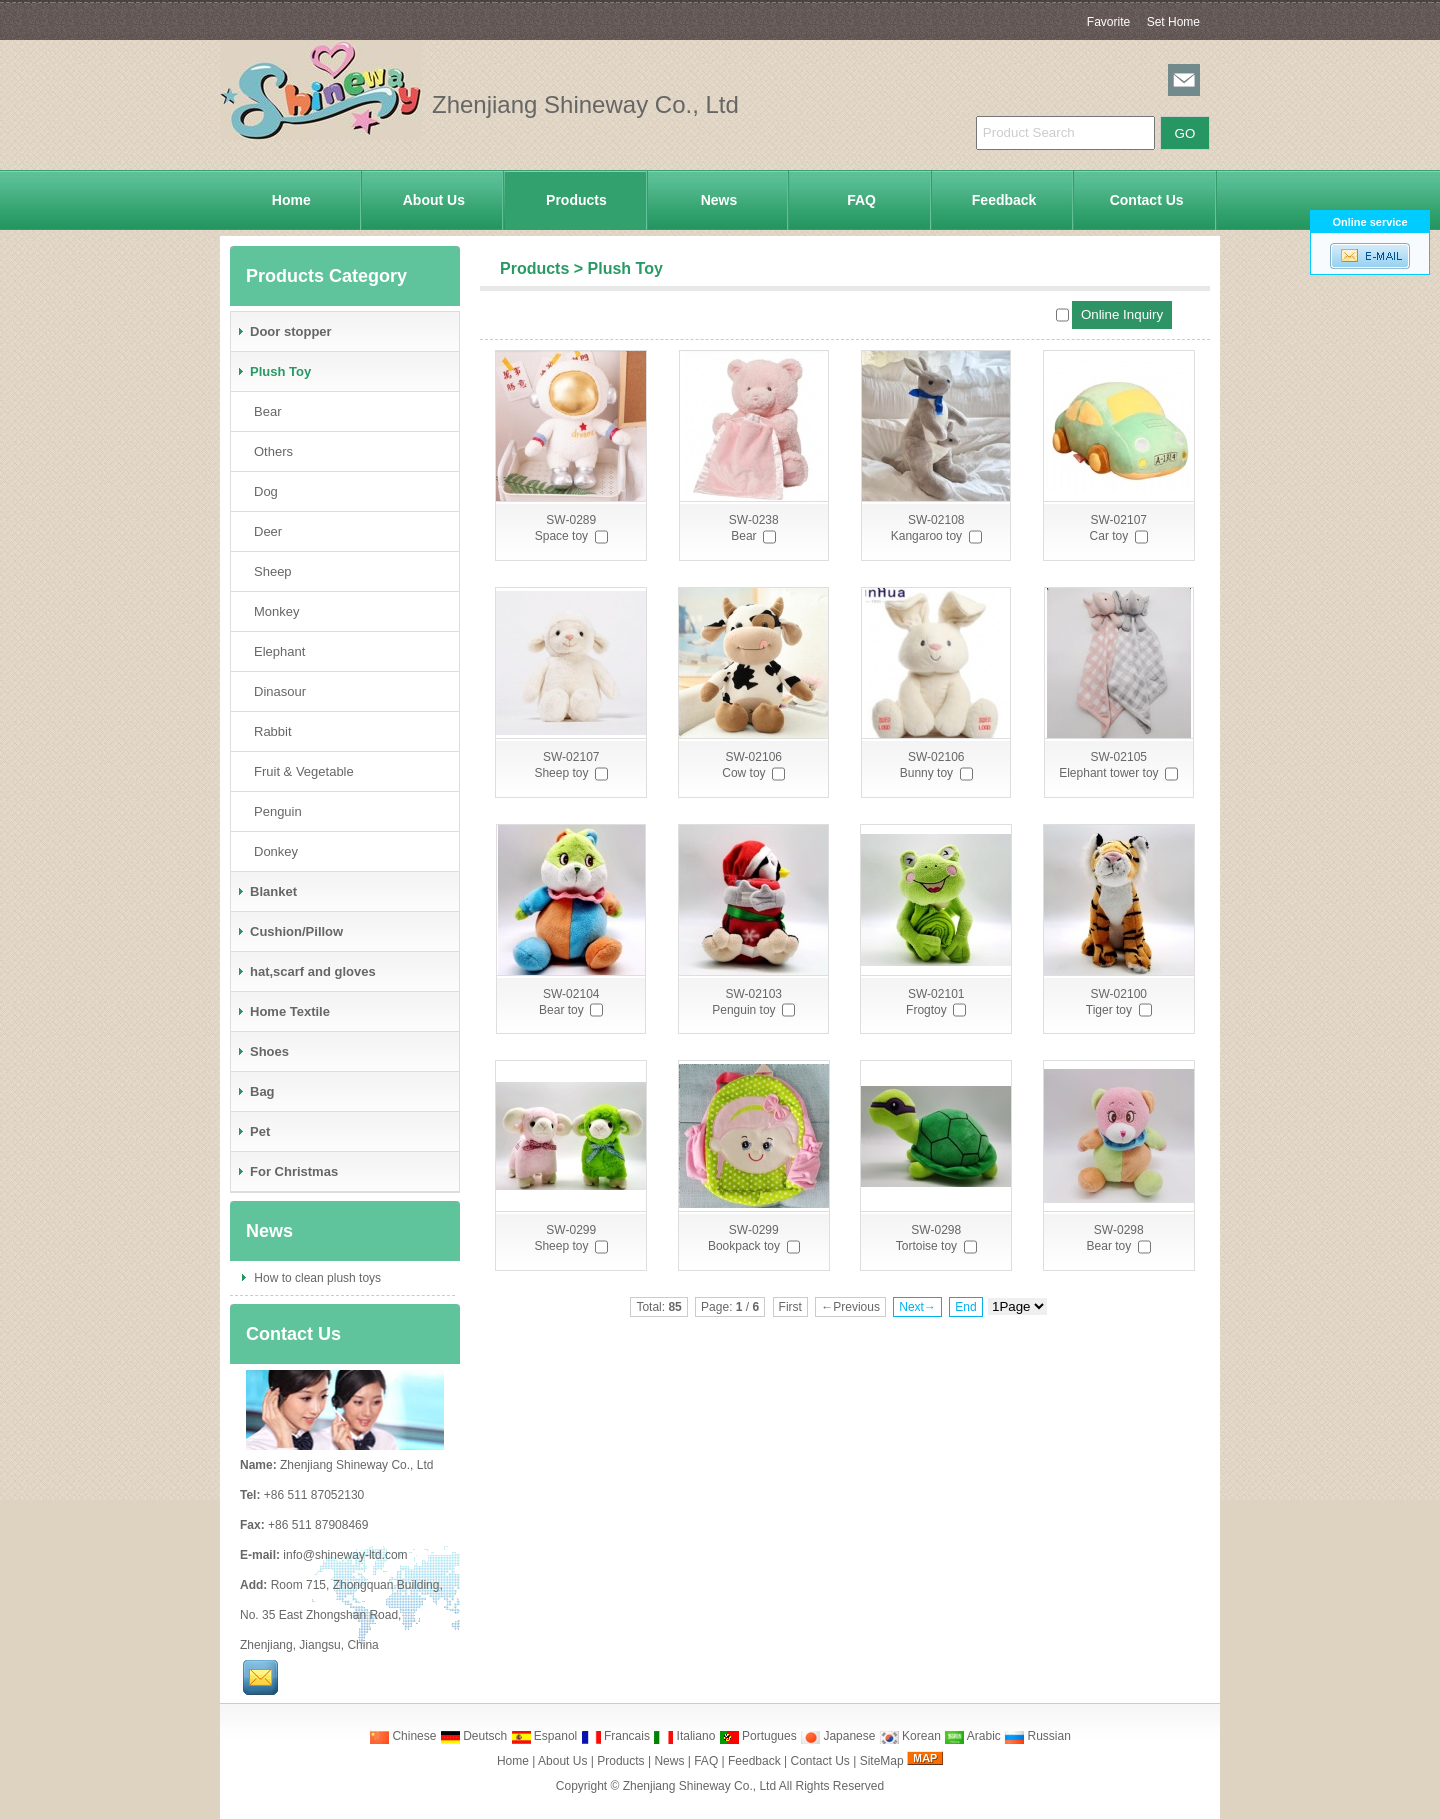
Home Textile (283, 1011)
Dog (262, 491)
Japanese (837, 1736)
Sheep (269, 571)
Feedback (1004, 200)
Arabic (972, 1736)
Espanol (544, 1736)
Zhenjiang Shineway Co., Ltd (699, 1786)
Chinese (402, 1736)
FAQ (861, 200)
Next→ (917, 1307)
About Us (434, 200)
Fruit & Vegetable (300, 771)
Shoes (262, 1051)
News (719, 200)
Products (576, 200)
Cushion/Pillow (289, 931)
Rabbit (269, 731)
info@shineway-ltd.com (345, 1555)
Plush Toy (625, 268)
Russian (1037, 1736)
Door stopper (284, 331)
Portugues (758, 1736)
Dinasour (276, 691)
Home (291, 200)
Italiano (684, 1736)
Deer (264, 531)
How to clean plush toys (316, 1278)
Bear (263, 411)
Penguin (274, 811)
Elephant (275, 651)
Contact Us (1147, 200)
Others (269, 451)
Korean (910, 1736)
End (965, 1307)
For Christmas (287, 1171)
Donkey (272, 851)
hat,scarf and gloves (306, 971)
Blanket (266, 891)
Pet (253, 1131)
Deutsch (473, 1736)
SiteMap (882, 1761)
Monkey (273, 611)
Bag (255, 1091)
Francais (615, 1736)
